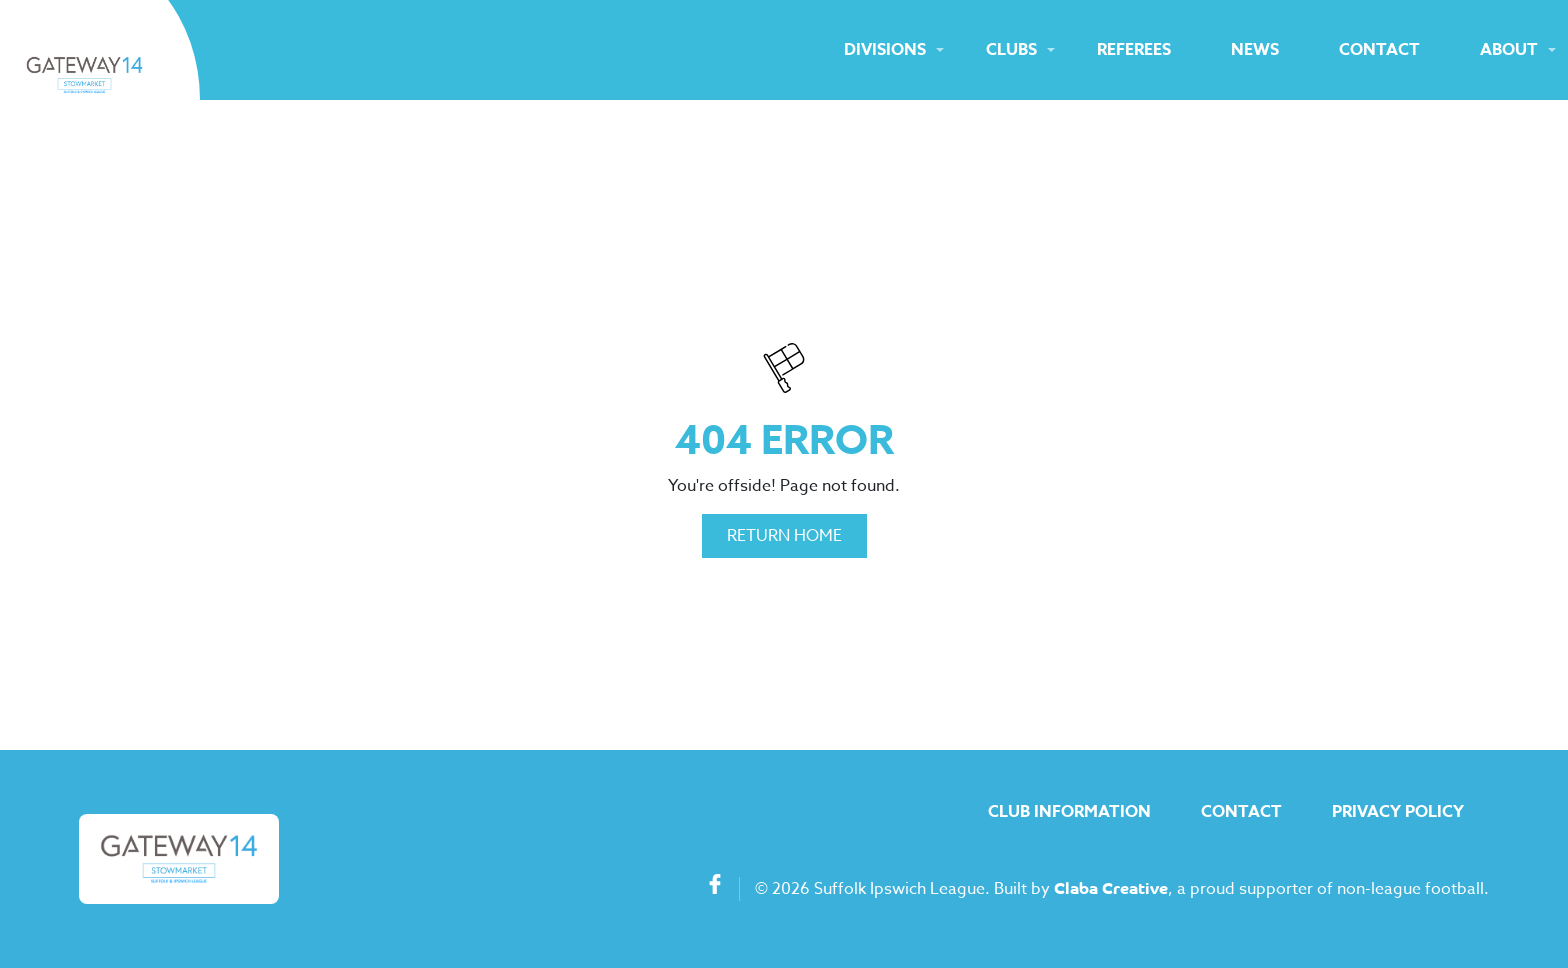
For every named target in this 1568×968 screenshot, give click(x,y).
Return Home (784, 536)
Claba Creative (1111, 890)
